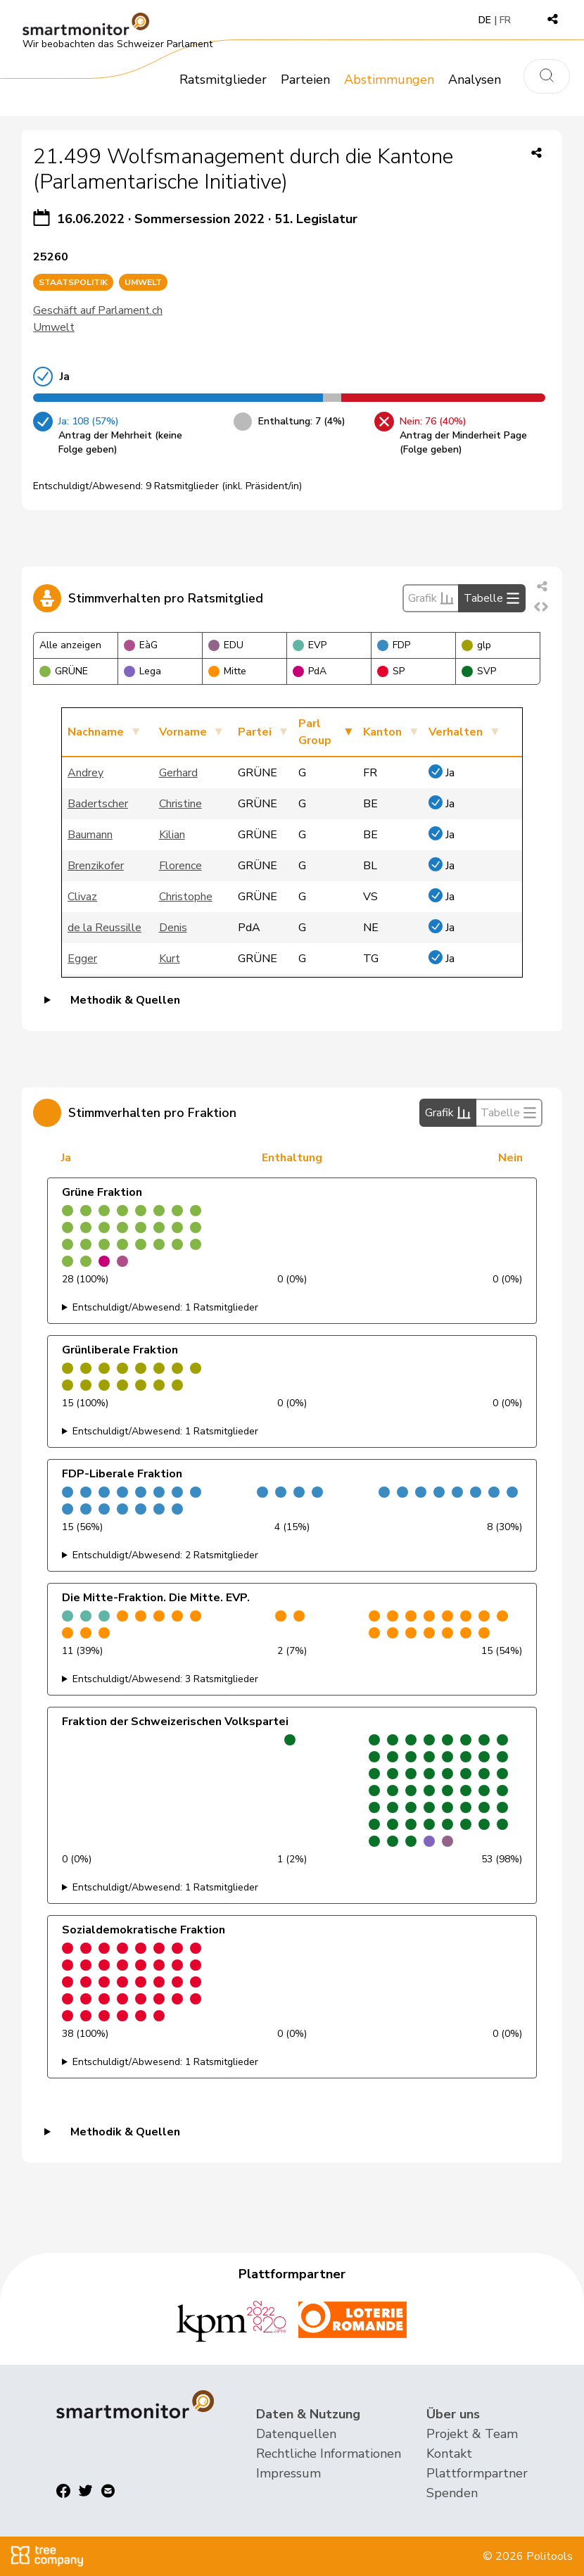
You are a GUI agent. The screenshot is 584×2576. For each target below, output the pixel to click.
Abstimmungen (389, 79)
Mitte (227, 671)
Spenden (452, 2493)
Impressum (288, 2473)
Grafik (431, 598)
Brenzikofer (96, 865)
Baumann (90, 834)
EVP (309, 645)
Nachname (96, 732)
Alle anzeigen (70, 645)
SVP (479, 671)
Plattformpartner (477, 2473)
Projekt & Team (472, 2433)
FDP (393, 645)
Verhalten (456, 732)
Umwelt (54, 327)
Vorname (183, 732)
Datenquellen (296, 2433)
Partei (255, 732)
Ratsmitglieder (223, 79)
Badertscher (98, 804)
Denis (173, 927)
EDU (225, 645)
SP (391, 671)
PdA (309, 671)
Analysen (474, 79)
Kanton (382, 732)
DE (484, 20)
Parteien (305, 79)
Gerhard (178, 773)
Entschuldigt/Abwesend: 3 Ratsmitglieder (165, 1679)
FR (505, 20)
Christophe (185, 896)
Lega (142, 671)
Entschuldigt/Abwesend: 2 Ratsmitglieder (165, 1555)
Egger (82, 958)
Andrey (85, 773)
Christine (180, 804)
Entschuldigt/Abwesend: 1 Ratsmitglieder (165, 1307)
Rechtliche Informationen (328, 2453)
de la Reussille (104, 927)
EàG (141, 645)
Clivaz (82, 896)
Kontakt (449, 2453)
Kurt (169, 958)
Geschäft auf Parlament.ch (98, 310)
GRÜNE (63, 671)
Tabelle (492, 598)
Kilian (172, 834)
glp (476, 645)
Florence (180, 865)
